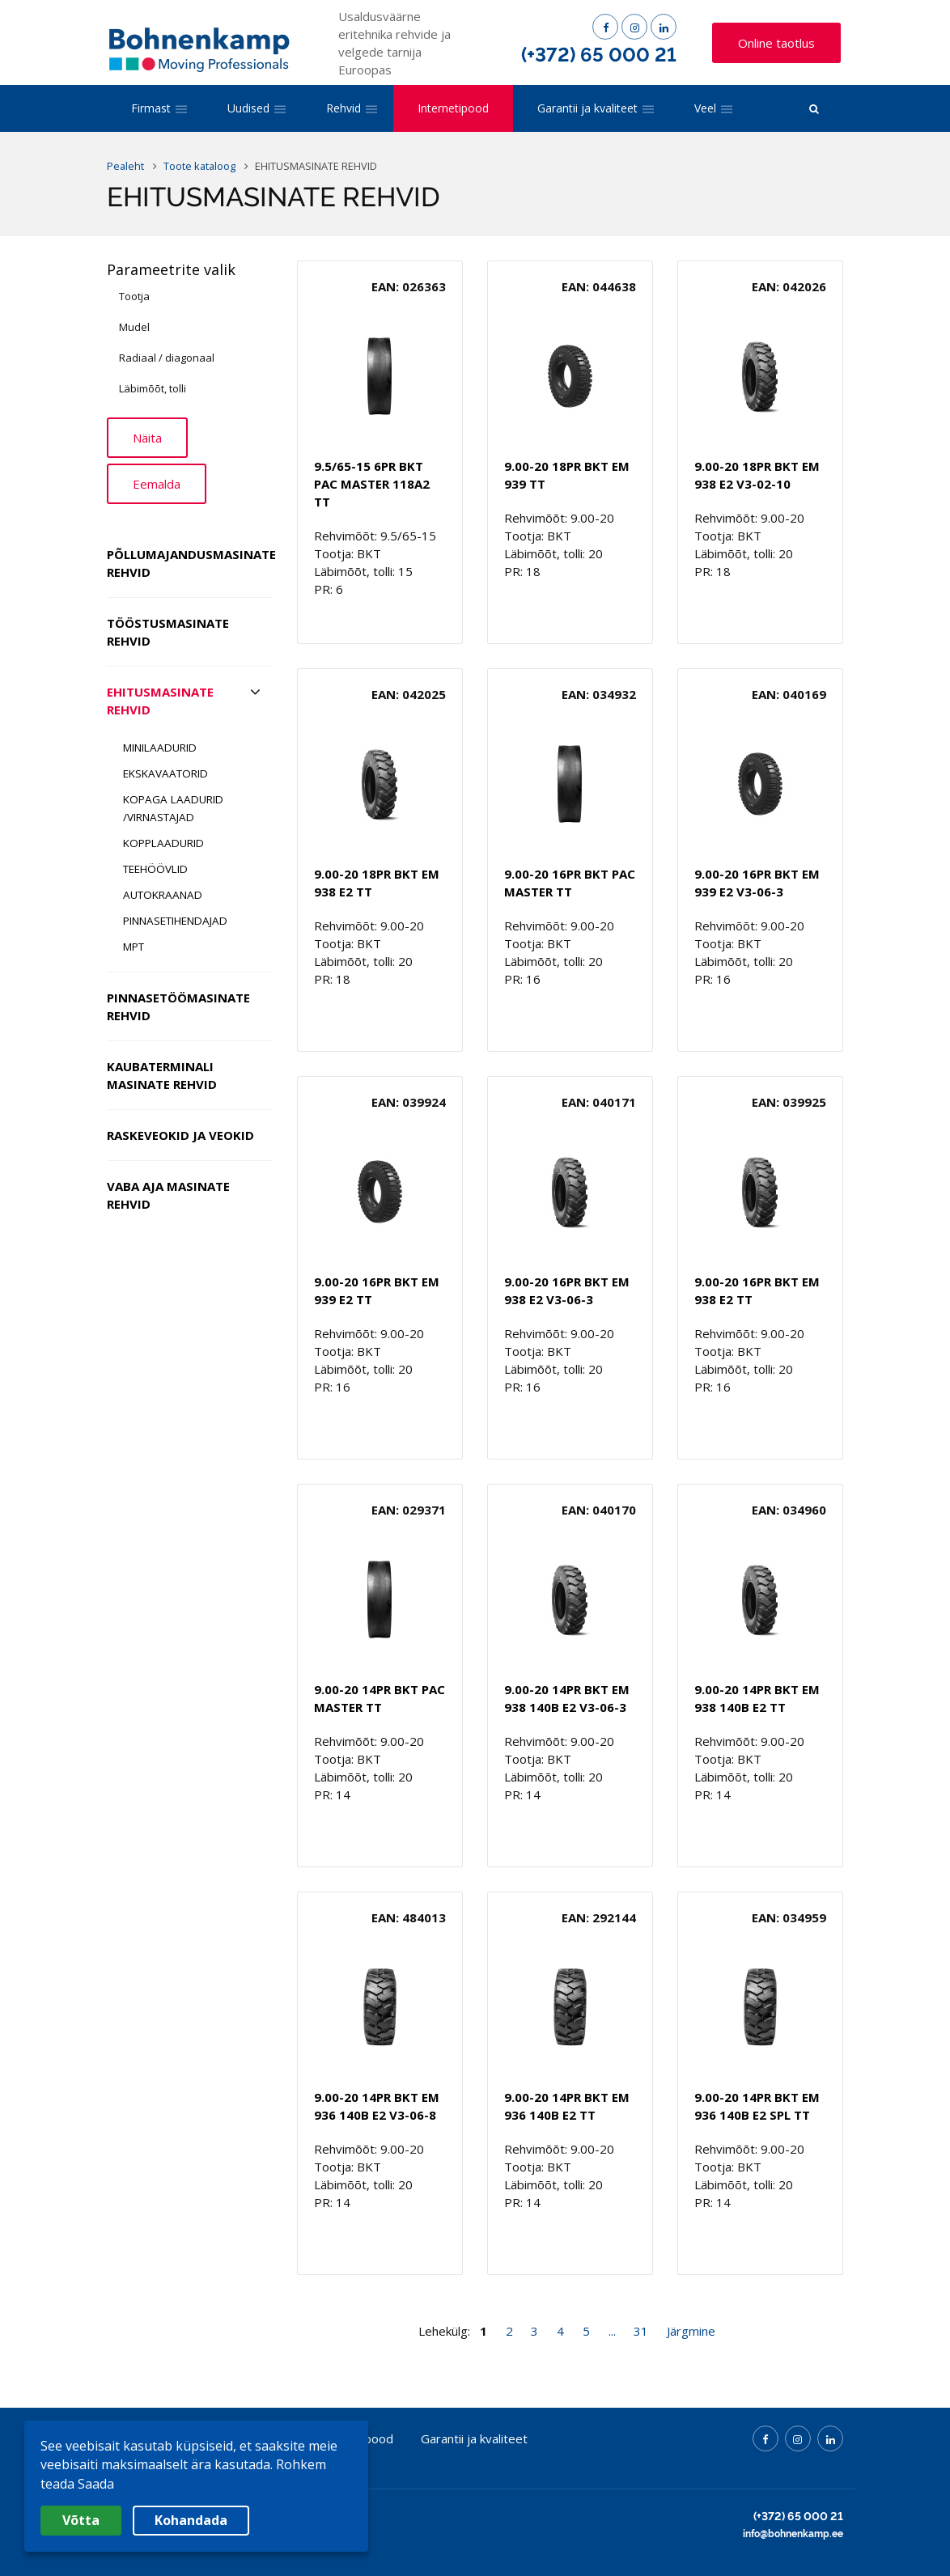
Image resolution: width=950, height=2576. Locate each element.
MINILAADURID (160, 747)
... (612, 2331)
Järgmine (691, 2331)
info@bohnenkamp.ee (793, 2534)
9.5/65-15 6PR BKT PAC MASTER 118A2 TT (372, 484)
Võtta (81, 2520)
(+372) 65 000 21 (598, 54)
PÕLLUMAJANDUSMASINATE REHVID (190, 563)
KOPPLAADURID (163, 843)
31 (641, 2331)
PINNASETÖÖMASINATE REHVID (178, 1006)
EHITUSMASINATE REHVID (160, 701)
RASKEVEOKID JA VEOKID (180, 1135)
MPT (133, 946)
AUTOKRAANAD (162, 895)
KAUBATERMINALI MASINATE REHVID (162, 1075)
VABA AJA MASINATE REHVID (168, 1195)
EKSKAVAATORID (165, 773)
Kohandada (191, 2520)
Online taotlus (776, 43)
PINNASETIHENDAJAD (175, 920)
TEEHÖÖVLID (155, 869)
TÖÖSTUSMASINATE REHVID (168, 632)
